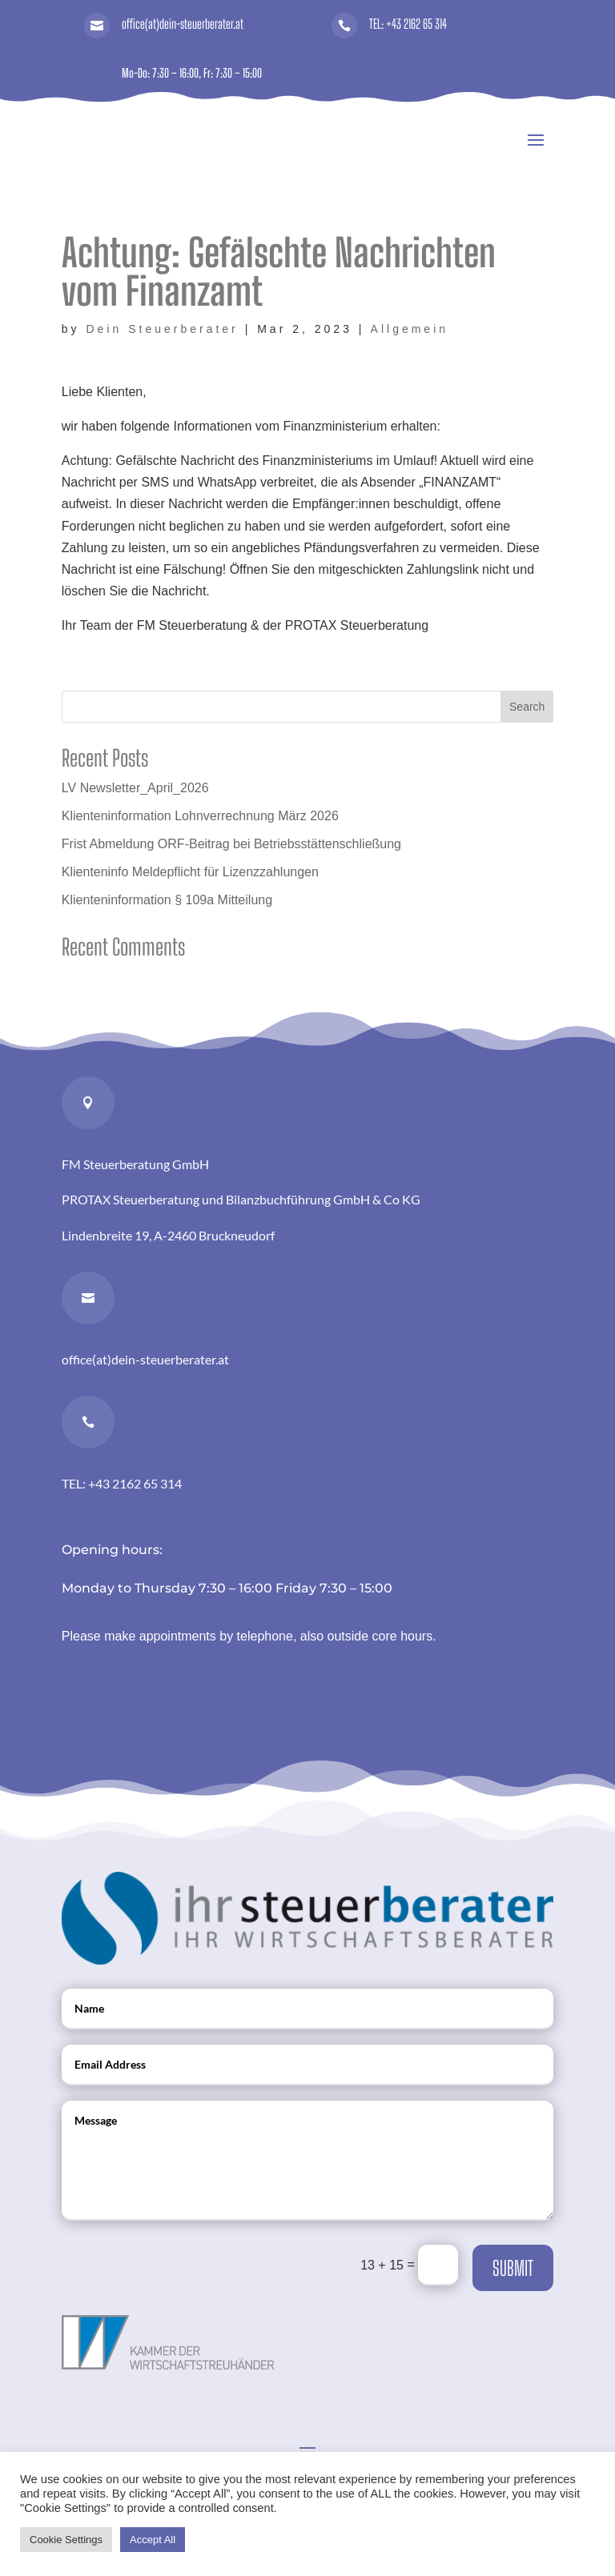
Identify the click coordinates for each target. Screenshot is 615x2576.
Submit (512, 2268)
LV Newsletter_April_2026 (135, 788)
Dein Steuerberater (162, 329)
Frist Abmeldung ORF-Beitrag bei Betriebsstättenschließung (231, 844)
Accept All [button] (152, 2540)
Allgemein (409, 329)
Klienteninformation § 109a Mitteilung (167, 900)
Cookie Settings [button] (66, 2540)
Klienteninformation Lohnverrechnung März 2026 (200, 816)
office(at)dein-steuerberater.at (182, 23)
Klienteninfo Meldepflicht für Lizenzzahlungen (190, 872)
